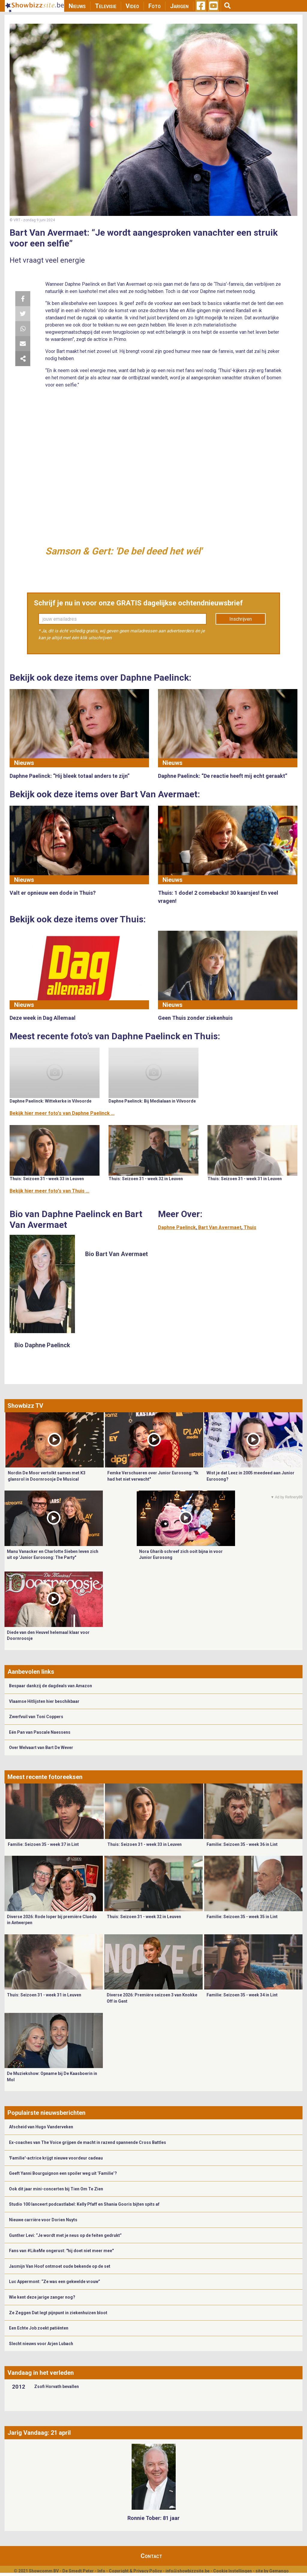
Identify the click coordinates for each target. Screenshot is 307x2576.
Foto (154, 6)
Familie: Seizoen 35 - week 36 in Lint (242, 1844)
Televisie (105, 6)
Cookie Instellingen (232, 2571)
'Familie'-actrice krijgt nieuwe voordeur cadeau (56, 2158)
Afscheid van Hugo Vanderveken (41, 2126)
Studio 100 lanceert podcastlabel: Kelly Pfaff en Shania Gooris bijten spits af (84, 2204)
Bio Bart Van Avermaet (116, 1254)
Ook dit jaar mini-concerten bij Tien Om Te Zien (56, 2188)
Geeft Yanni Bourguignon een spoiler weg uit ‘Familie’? (63, 2173)
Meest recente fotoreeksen (44, 1777)
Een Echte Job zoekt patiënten (38, 2328)
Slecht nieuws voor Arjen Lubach (41, 2343)
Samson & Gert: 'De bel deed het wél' (123, 551)
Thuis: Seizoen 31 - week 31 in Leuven (244, 1178)
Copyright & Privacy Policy (135, 2571)
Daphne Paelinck (177, 1227)
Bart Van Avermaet (219, 1227)
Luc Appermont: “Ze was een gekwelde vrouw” (54, 2281)
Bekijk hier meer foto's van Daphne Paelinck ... (62, 1113)
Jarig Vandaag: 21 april (39, 2432)
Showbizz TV (25, 1405)
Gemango (279, 2571)
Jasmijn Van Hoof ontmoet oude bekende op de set (59, 2266)
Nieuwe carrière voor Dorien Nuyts (43, 2219)
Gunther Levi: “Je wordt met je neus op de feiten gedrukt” (65, 2235)
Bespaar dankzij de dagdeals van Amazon (50, 1685)
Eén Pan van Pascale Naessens (39, 1732)
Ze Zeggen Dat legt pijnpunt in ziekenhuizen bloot (58, 2312)
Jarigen (179, 6)
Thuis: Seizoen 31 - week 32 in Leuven (146, 1178)
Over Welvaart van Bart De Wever (41, 1747)
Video (132, 6)
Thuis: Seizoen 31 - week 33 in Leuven (47, 1178)
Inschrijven (240, 619)
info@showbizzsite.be (187, 2571)
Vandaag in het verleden (40, 2372)
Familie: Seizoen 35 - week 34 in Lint (242, 1994)
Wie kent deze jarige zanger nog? (42, 2297)
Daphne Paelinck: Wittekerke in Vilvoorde (50, 1101)
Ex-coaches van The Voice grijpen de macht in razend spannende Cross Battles (87, 2142)
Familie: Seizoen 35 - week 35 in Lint (242, 1916)
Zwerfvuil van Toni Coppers (36, 1716)
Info (101, 2571)
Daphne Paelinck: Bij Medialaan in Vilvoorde (152, 1101)
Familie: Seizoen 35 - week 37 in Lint (43, 1844)
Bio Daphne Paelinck (42, 1345)
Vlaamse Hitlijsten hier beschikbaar (44, 1701)
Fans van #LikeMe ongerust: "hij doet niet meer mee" (61, 2250)
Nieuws (77, 6)
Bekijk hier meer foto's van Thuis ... (49, 1191)
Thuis (250, 1227)
